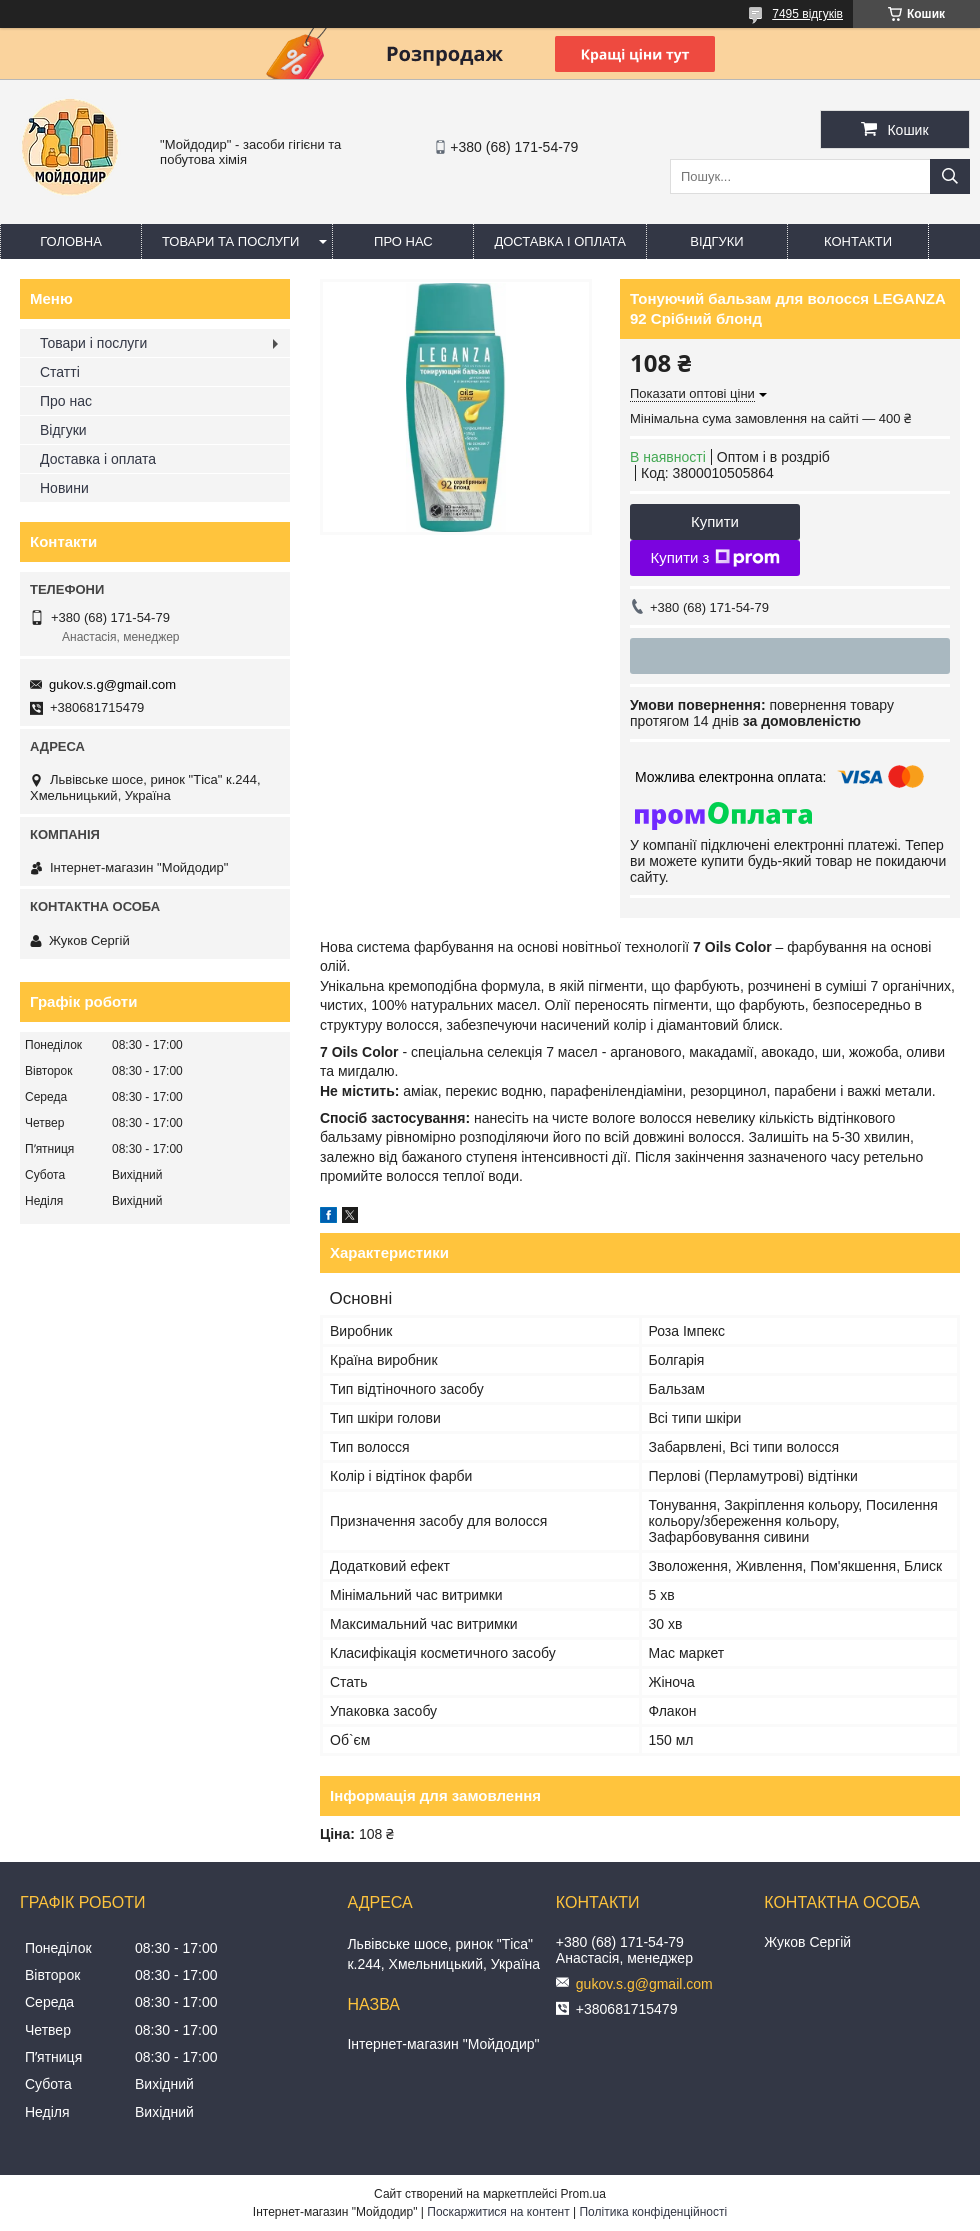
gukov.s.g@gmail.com (112, 684)
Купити (715, 521)
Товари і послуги (93, 343)
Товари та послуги (230, 241)
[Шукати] (950, 176)
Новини (64, 488)
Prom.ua (583, 2194)
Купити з (714, 558)
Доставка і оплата (560, 241)
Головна (71, 241)
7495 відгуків (807, 14)
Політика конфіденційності (653, 2212)
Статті (60, 372)
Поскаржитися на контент (498, 2212)
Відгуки (716, 241)
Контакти (858, 241)
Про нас (403, 241)
